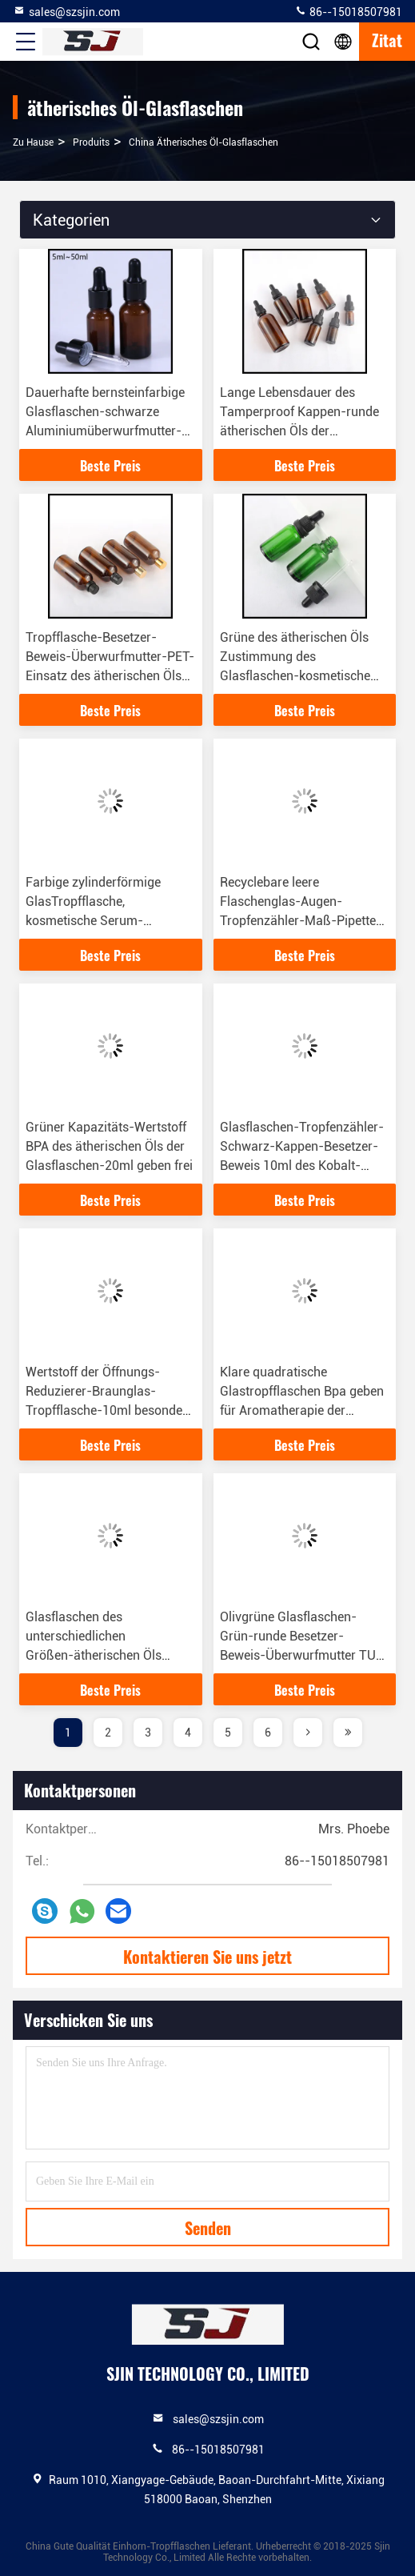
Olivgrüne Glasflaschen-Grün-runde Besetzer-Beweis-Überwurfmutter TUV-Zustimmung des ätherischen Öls (304, 1655)
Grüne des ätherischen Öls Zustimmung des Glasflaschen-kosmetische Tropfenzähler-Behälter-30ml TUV (303, 676)
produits (91, 142)
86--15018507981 (348, 11)
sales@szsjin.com (66, 11)
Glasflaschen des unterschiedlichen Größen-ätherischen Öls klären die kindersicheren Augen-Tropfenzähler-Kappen (110, 1655)
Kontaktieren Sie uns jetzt (207, 1957)
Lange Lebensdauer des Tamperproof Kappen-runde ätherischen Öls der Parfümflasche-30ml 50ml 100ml (299, 431)
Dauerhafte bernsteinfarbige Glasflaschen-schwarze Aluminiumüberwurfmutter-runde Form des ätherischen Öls (105, 431)
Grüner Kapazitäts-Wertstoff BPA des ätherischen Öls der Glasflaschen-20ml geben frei (109, 1146)
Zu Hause (33, 142)
